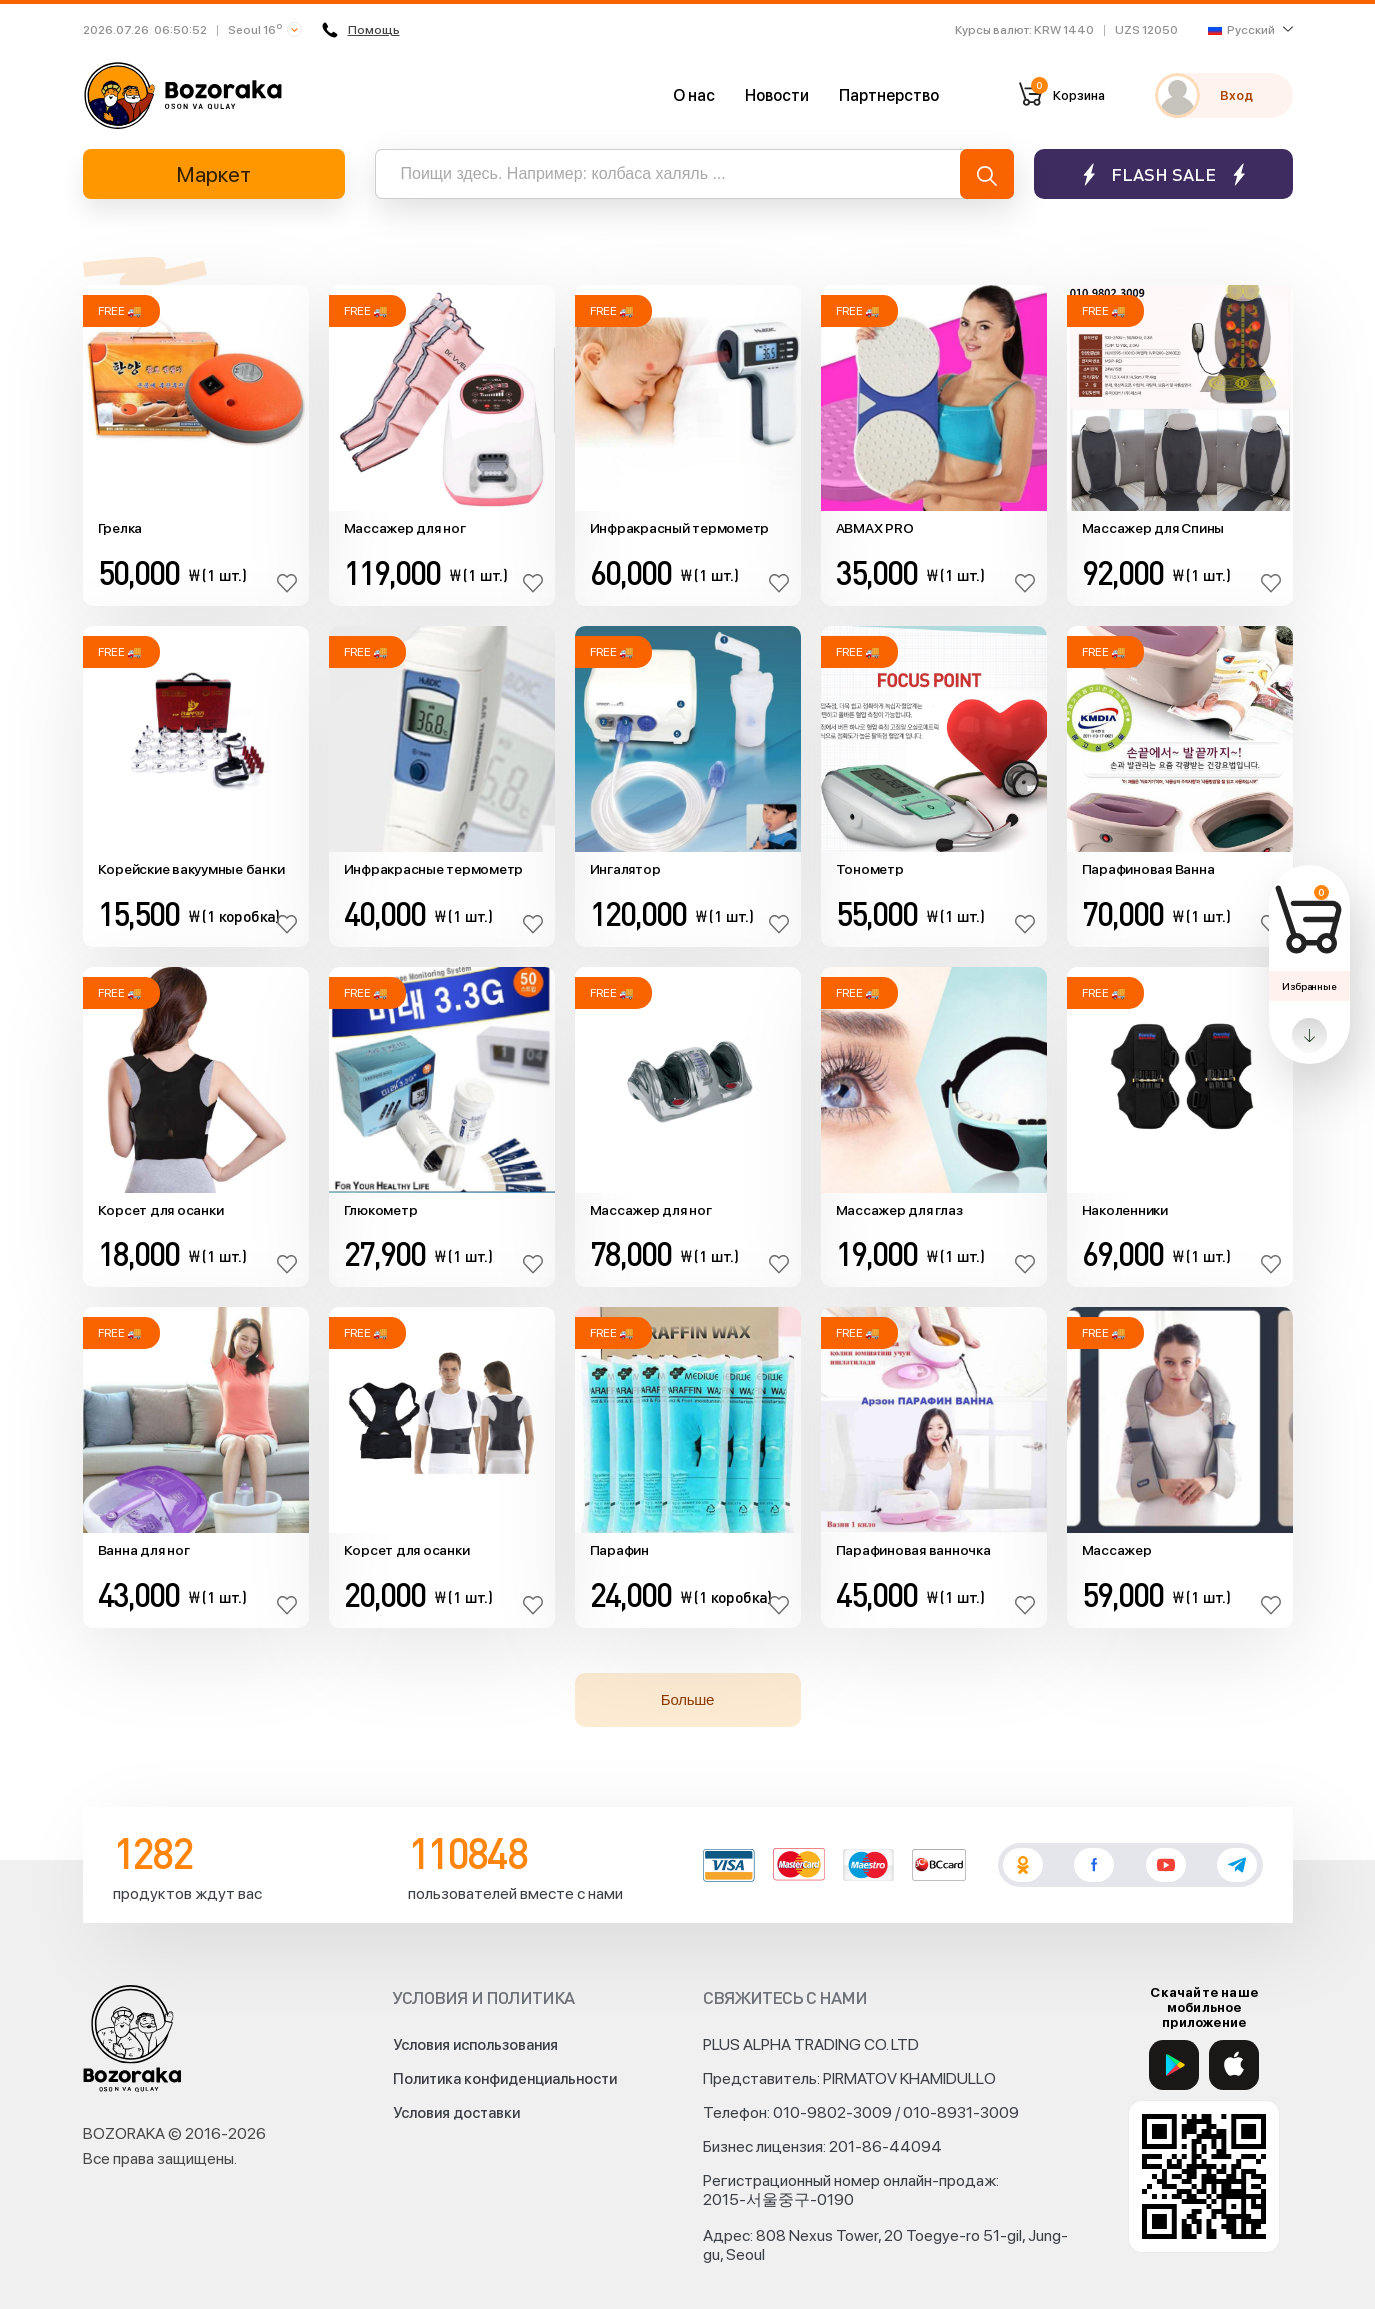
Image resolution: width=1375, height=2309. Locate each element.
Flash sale (1163, 174)
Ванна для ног (144, 1550)
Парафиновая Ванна (1148, 869)
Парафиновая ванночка (913, 1550)
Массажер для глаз (899, 1210)
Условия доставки (456, 2113)
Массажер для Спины (1153, 528)
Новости (777, 95)
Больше (687, 1699)
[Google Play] (1174, 2065)
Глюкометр (381, 1210)
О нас (694, 95)
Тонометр (870, 869)
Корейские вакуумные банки (191, 869)
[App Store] (1234, 2065)
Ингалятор (625, 869)
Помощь (359, 30)
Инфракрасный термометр (680, 528)
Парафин (619, 1550)
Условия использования (475, 2045)
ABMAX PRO (875, 528)
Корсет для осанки (161, 1210)
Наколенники (1125, 1210)
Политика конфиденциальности (505, 2079)
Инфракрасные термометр (434, 869)
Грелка (120, 528)
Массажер (1117, 1550)
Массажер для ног (405, 528)
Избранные (1309, 986)
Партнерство (889, 95)
